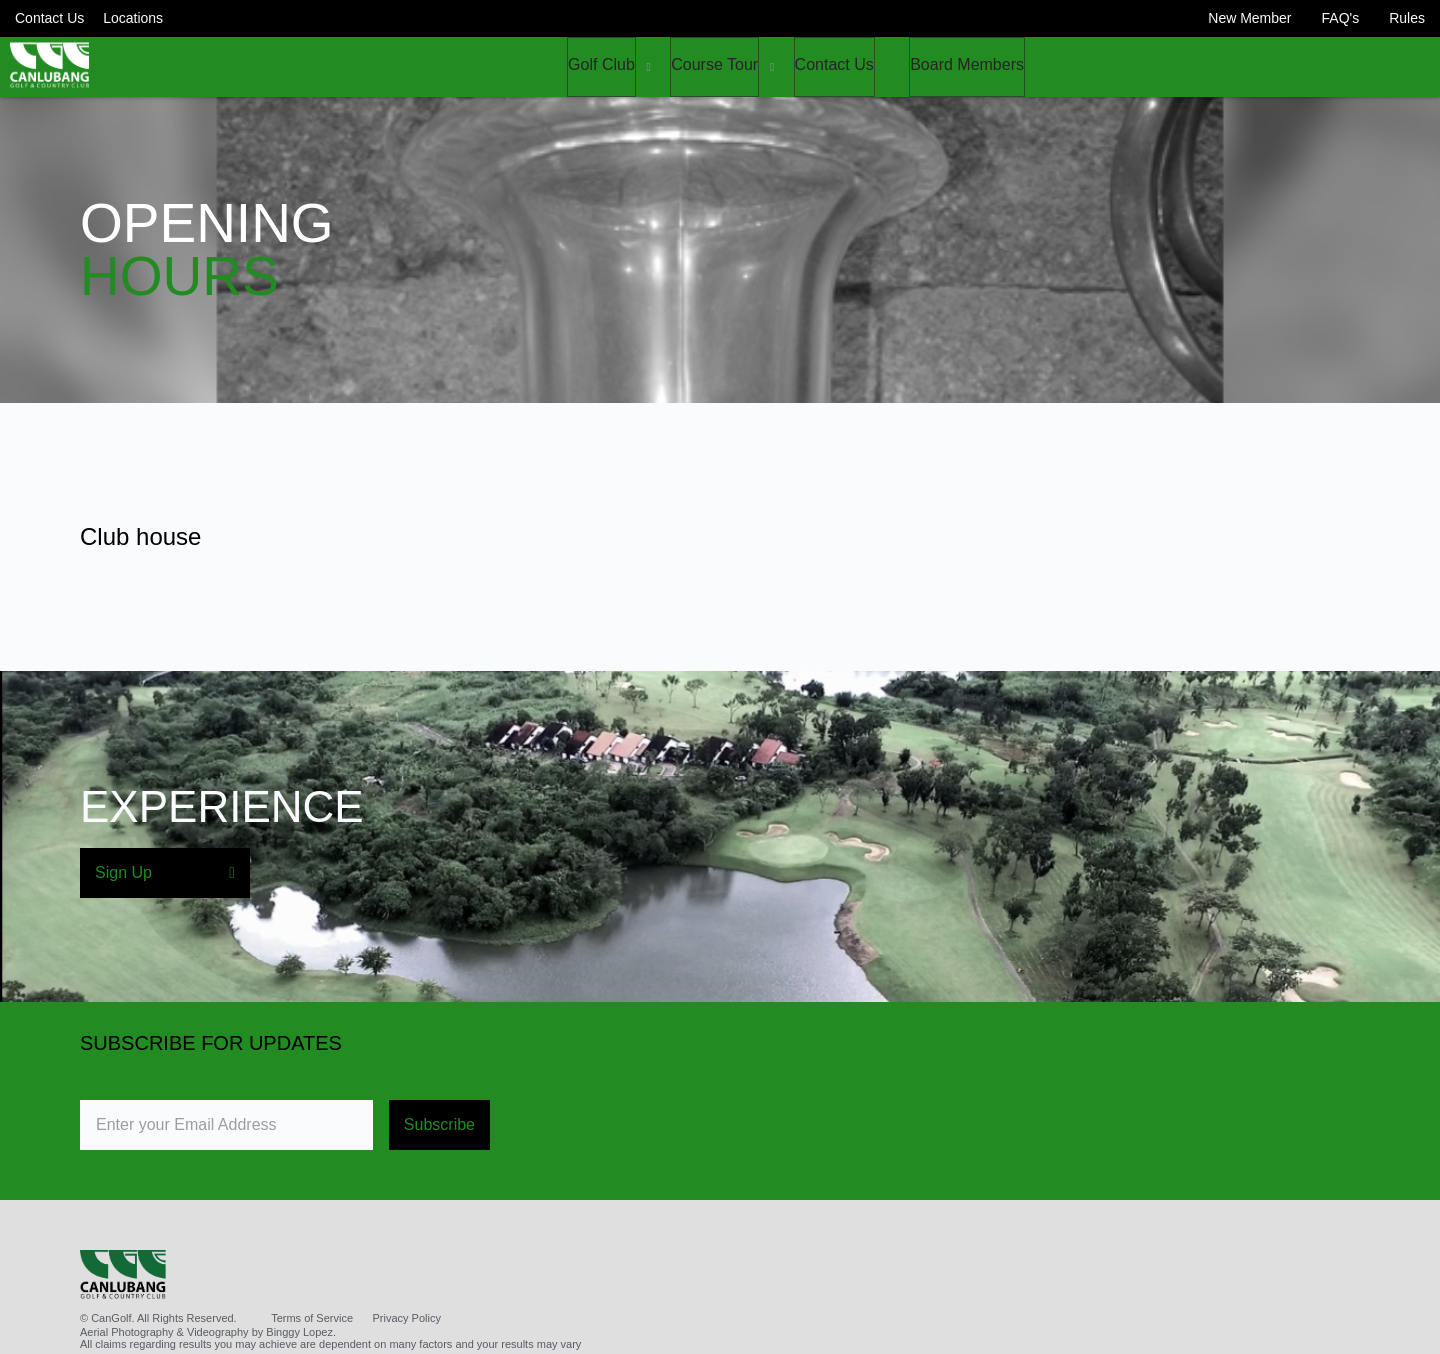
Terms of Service (312, 1318)
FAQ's (1341, 18)
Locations (133, 18)
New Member (1249, 18)
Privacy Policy (407, 1318)
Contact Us (49, 18)
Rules (1407, 18)
